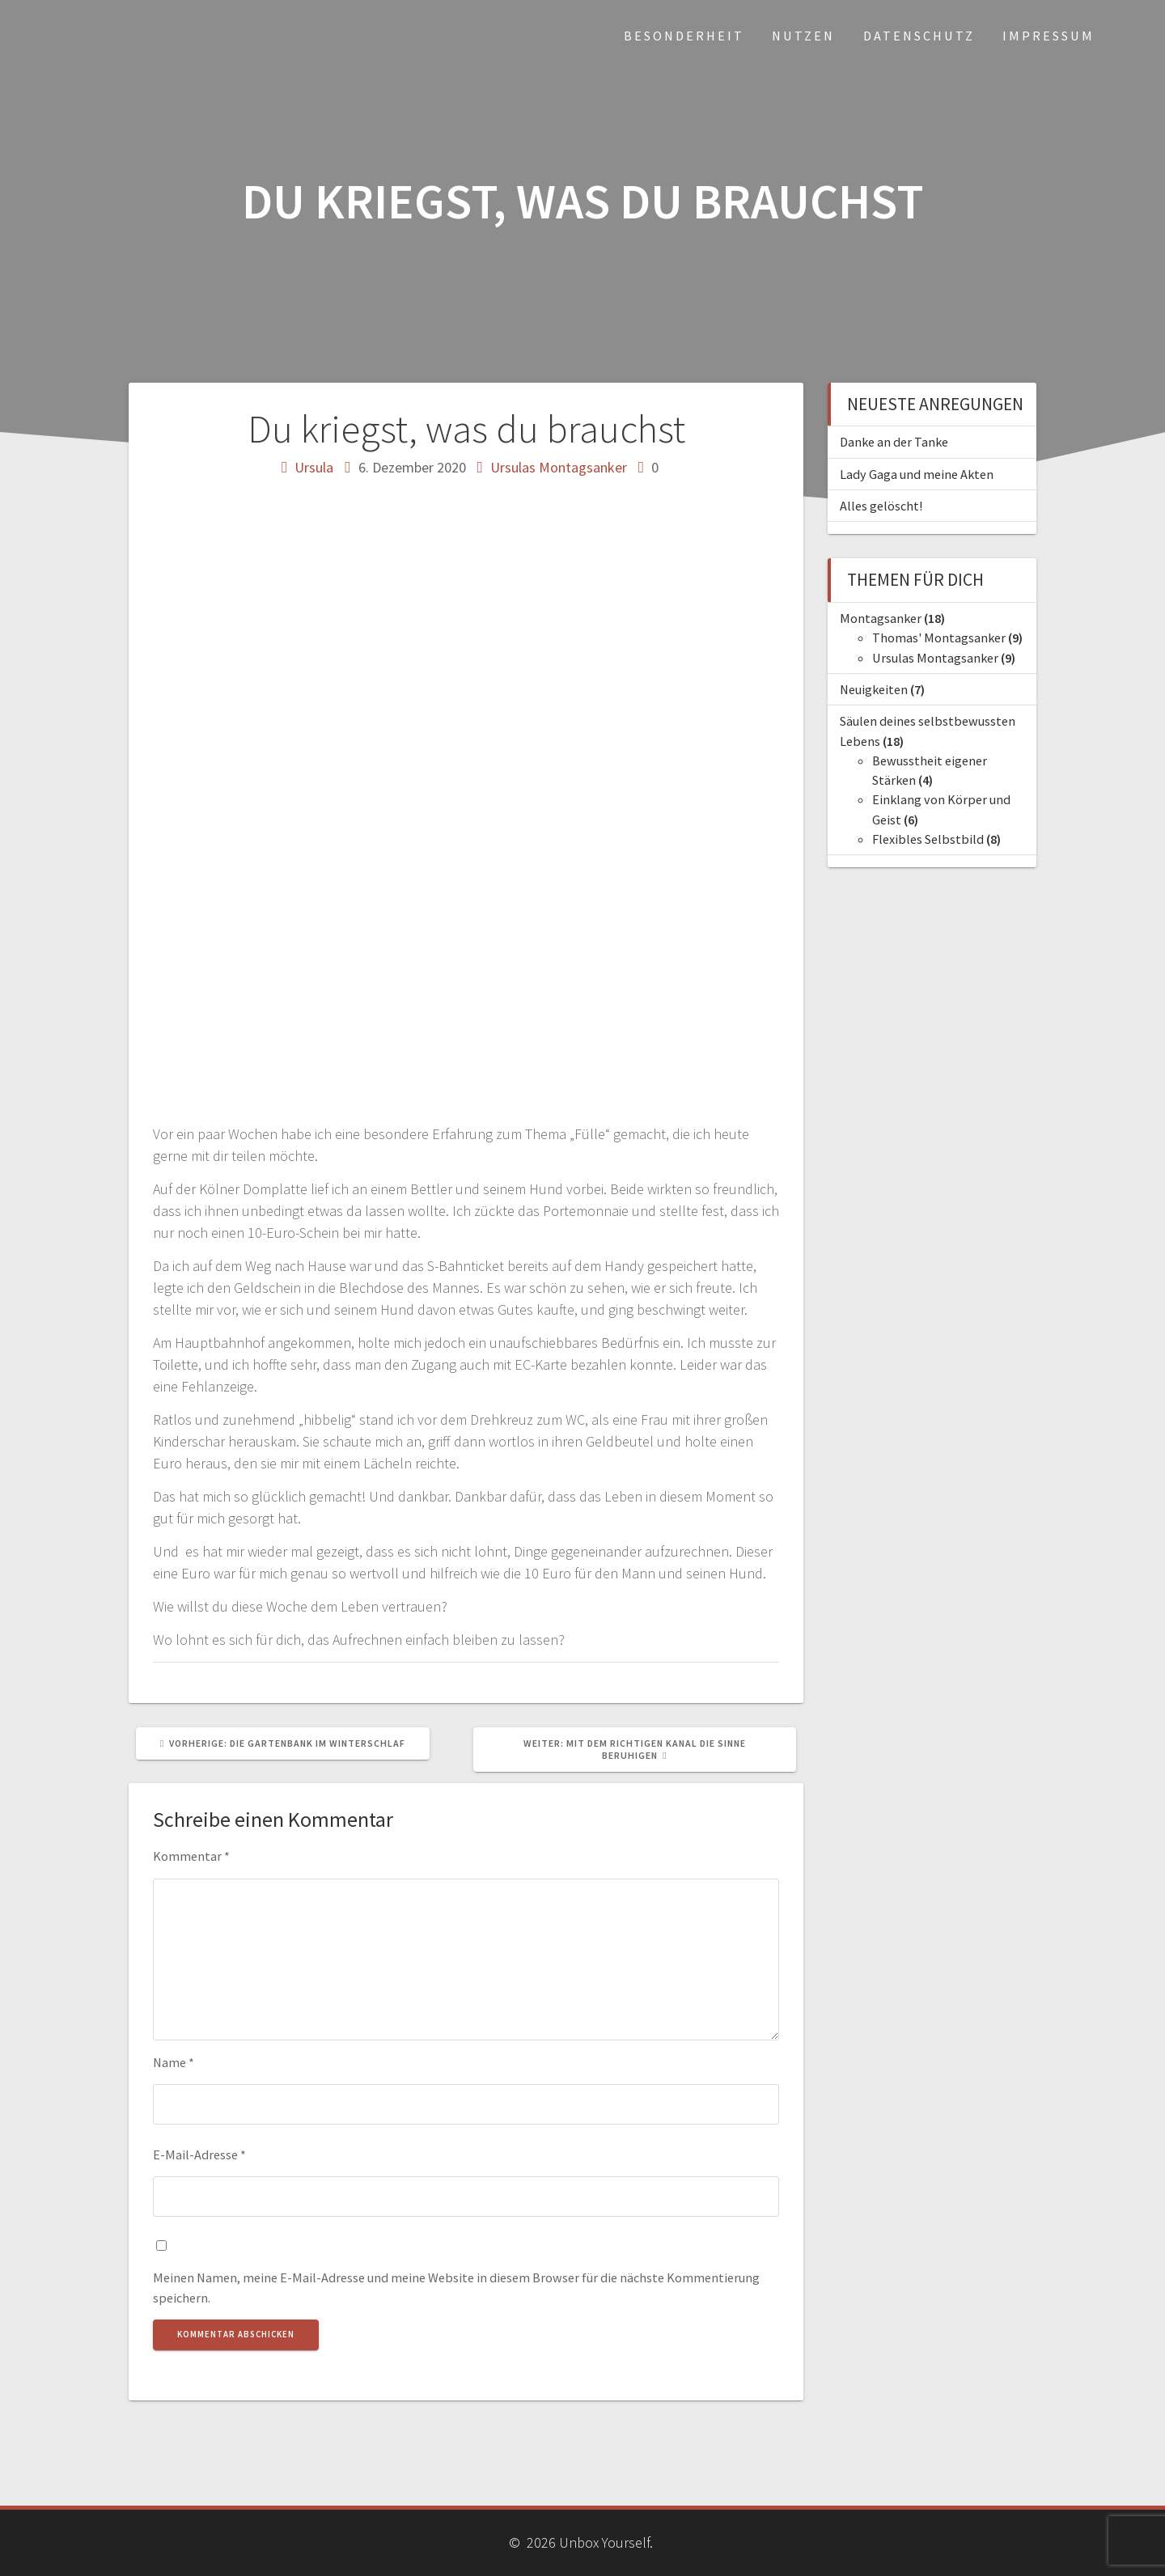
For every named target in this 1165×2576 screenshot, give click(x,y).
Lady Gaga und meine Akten (916, 474)
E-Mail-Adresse (199, 2154)
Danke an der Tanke (894, 442)
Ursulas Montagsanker (558, 467)
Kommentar (191, 1856)
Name (173, 2062)
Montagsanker (880, 618)
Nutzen (803, 36)
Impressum (1048, 36)
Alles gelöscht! (881, 506)
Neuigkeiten (874, 689)
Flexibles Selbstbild (928, 839)
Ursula (313, 467)
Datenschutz (919, 36)
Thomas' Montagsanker (939, 637)
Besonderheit (684, 36)
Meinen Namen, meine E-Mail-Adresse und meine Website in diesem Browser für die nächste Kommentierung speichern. (456, 2287)
